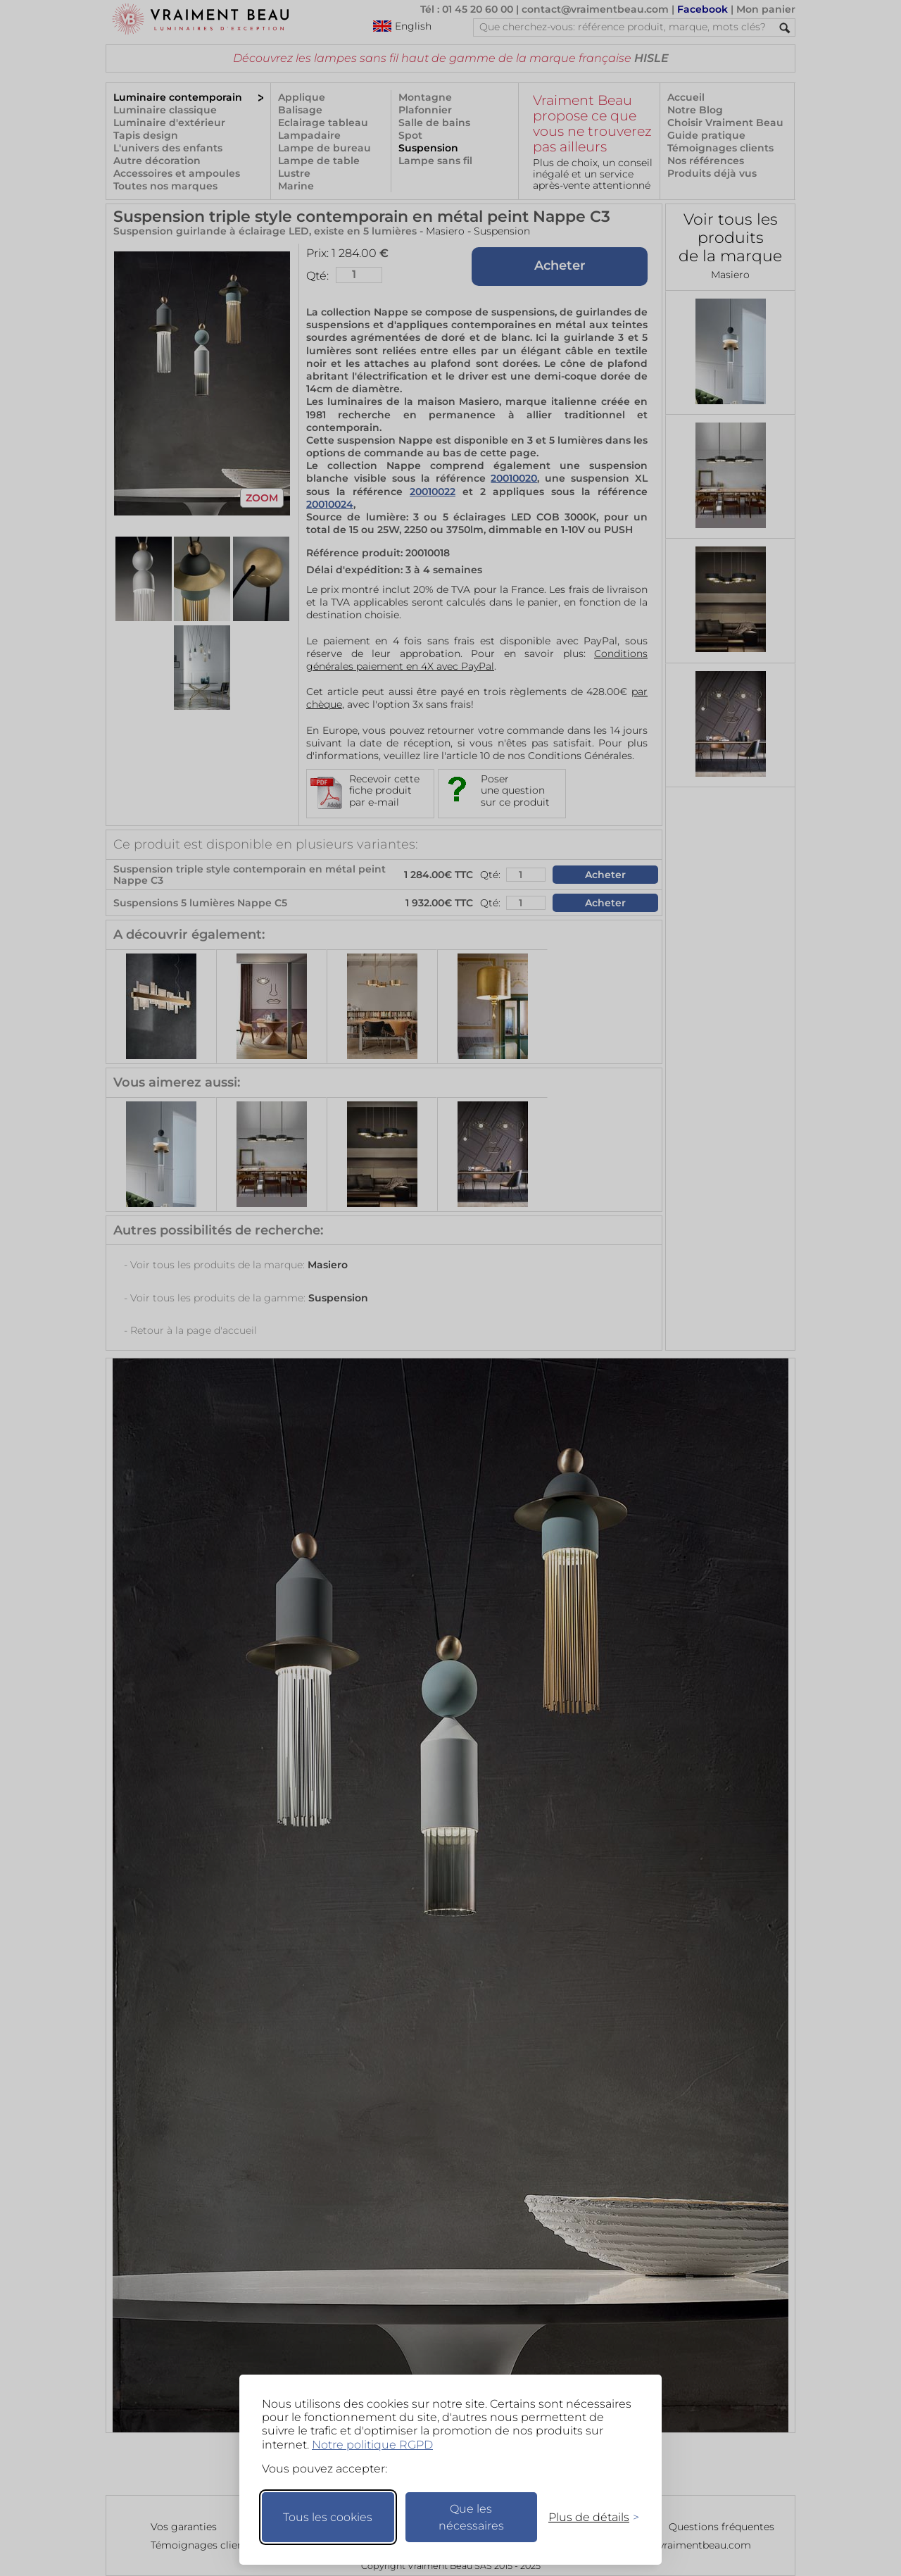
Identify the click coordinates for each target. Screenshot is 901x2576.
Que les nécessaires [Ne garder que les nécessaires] (471, 2517)
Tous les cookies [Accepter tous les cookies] (327, 2517)
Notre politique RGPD (372, 2444)
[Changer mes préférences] (587, 2517)
